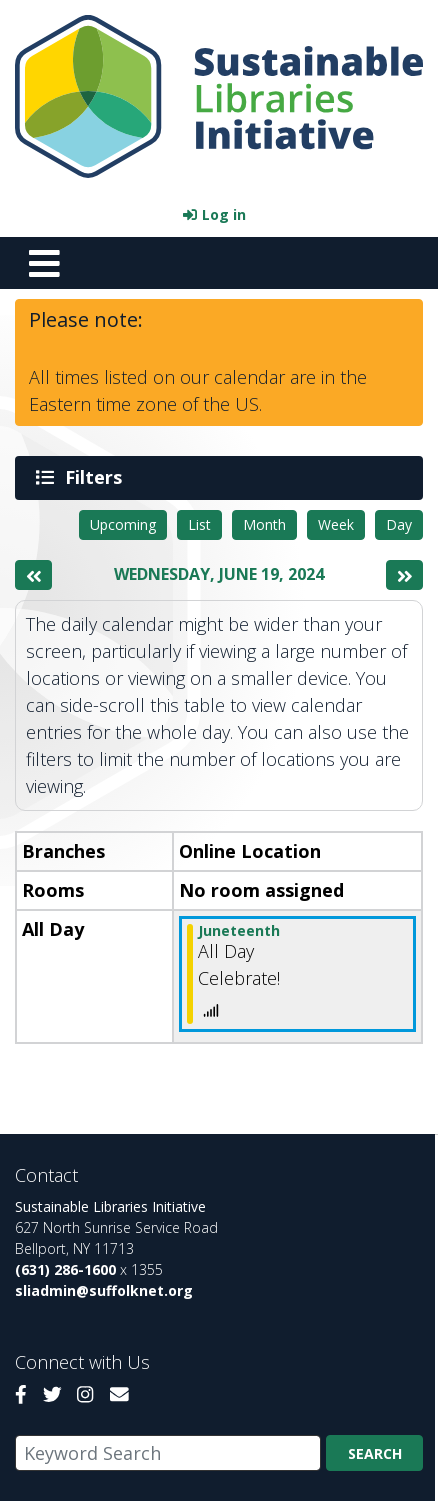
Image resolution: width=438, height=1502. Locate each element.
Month (264, 524)
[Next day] (404, 575)
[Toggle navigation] (44, 263)
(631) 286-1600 (65, 1269)
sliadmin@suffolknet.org (104, 1290)
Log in (224, 214)
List (199, 524)
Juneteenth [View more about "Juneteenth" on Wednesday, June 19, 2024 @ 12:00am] (239, 930)
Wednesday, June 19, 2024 (219, 574)
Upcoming (123, 524)
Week (336, 524)
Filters (97, 477)
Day (399, 524)
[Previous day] (33, 575)
